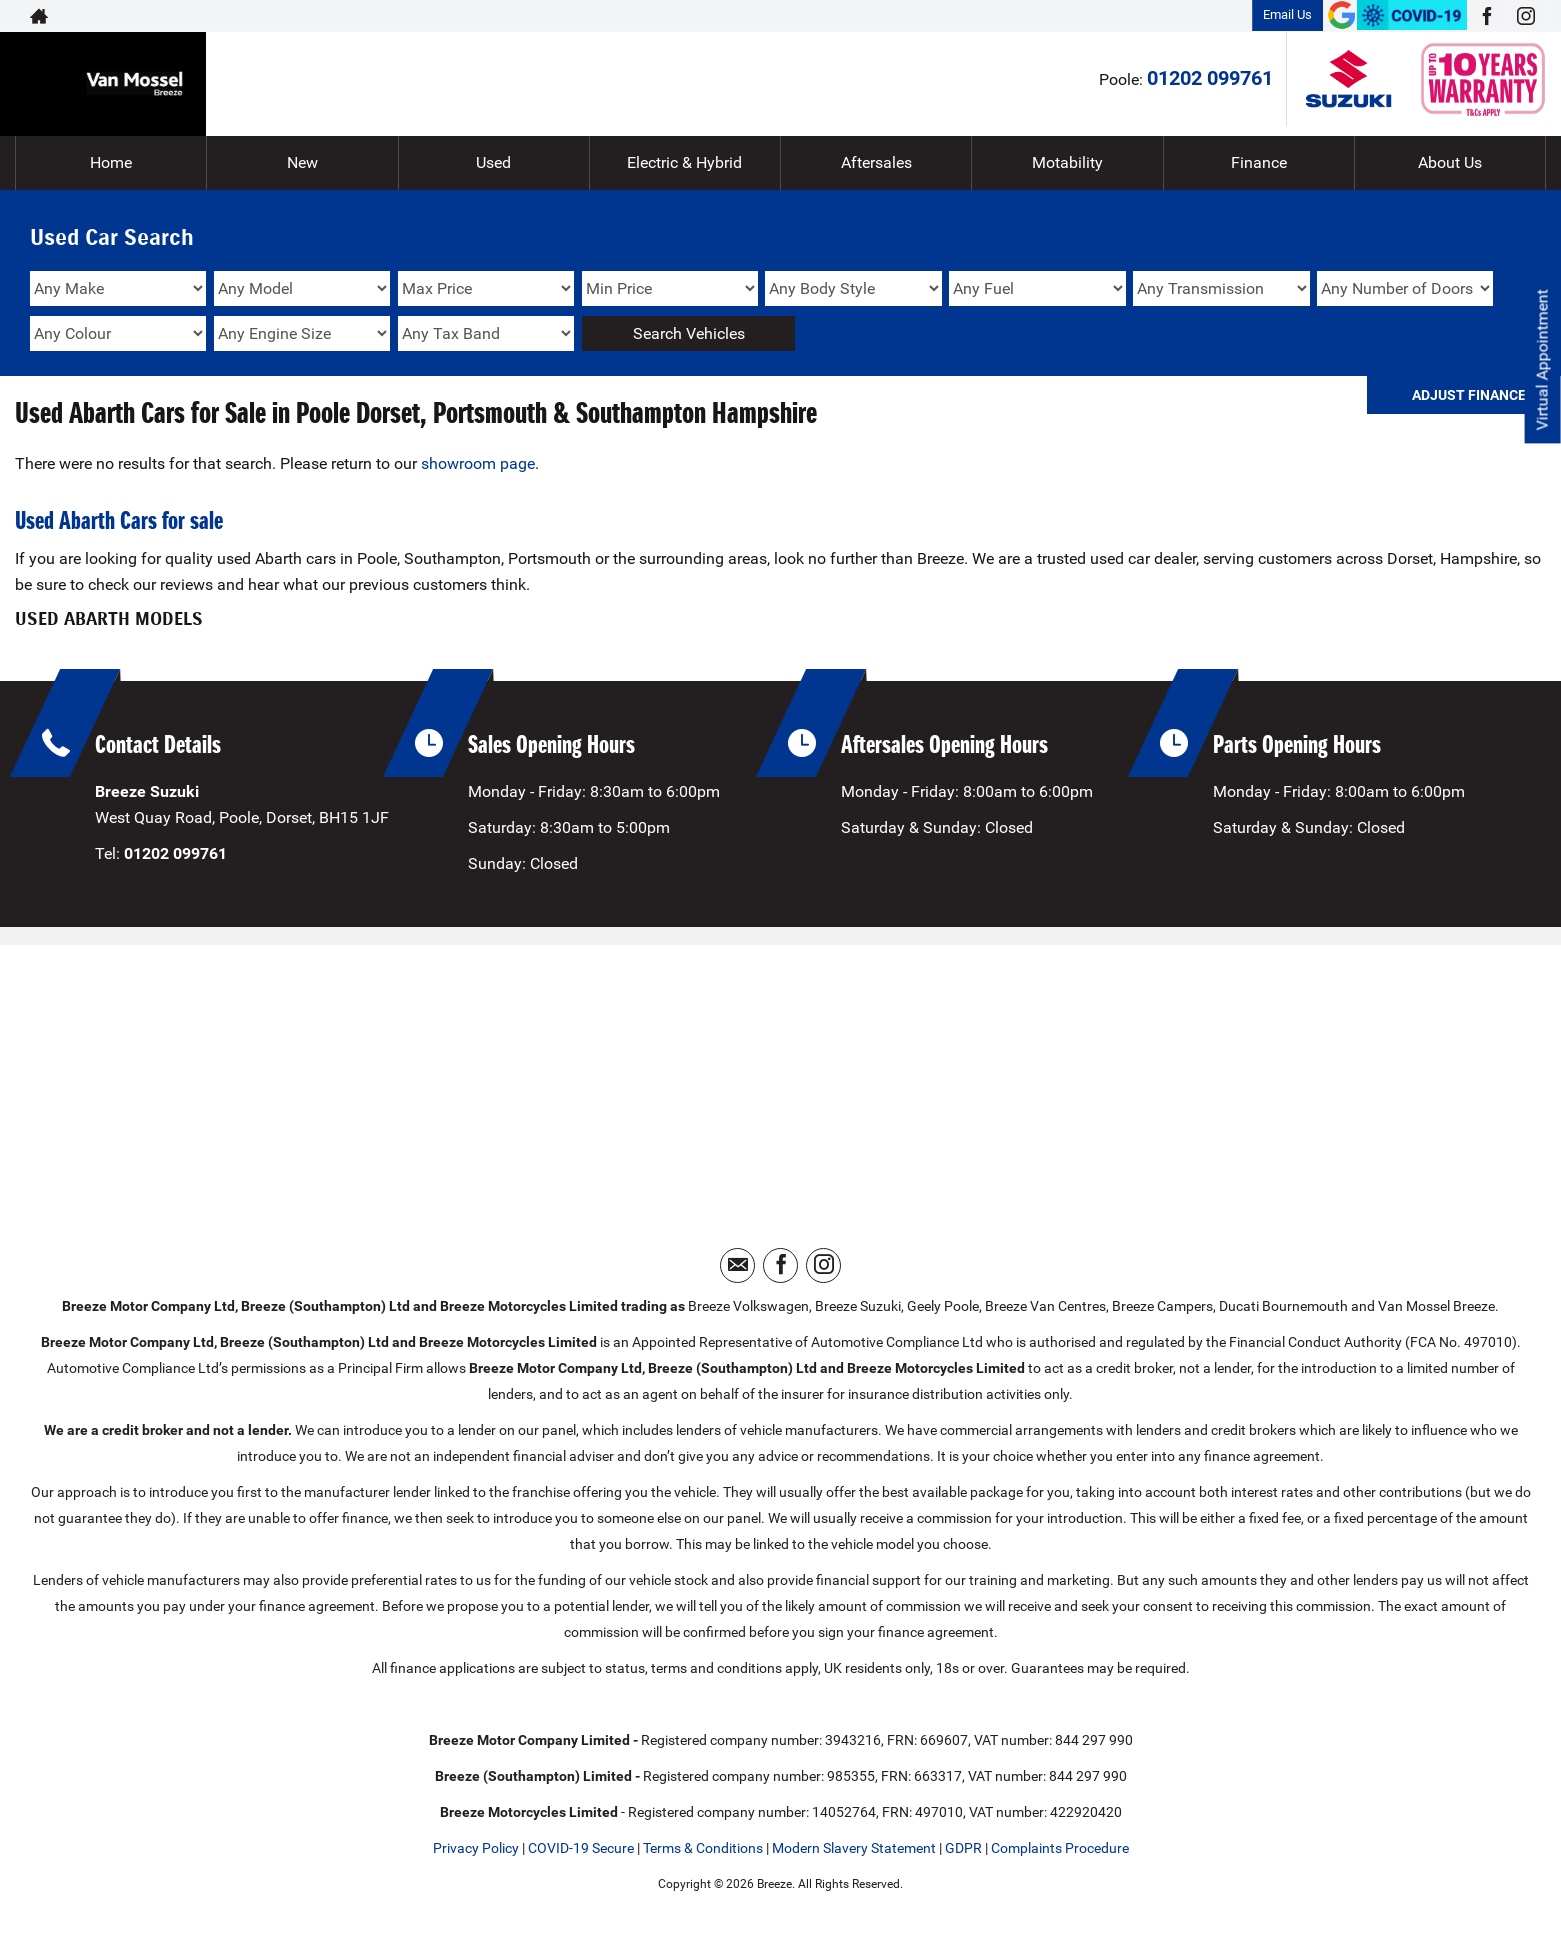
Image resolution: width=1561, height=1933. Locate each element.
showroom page (478, 463)
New (302, 162)
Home (111, 162)
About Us (1450, 162)
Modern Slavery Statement (854, 1848)
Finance (1259, 162)
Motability (1067, 162)
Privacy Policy (476, 1848)
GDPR (963, 1848)
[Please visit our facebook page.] (1486, 16)
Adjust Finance (1469, 395)
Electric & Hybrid (684, 162)
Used (493, 162)
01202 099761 (1210, 78)
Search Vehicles (689, 333)
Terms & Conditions (703, 1848)
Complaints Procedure (1060, 1848)
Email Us (1287, 14)
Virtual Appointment (1541, 360)
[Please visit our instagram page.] (1525, 16)
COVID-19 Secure (581, 1848)
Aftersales (876, 162)
